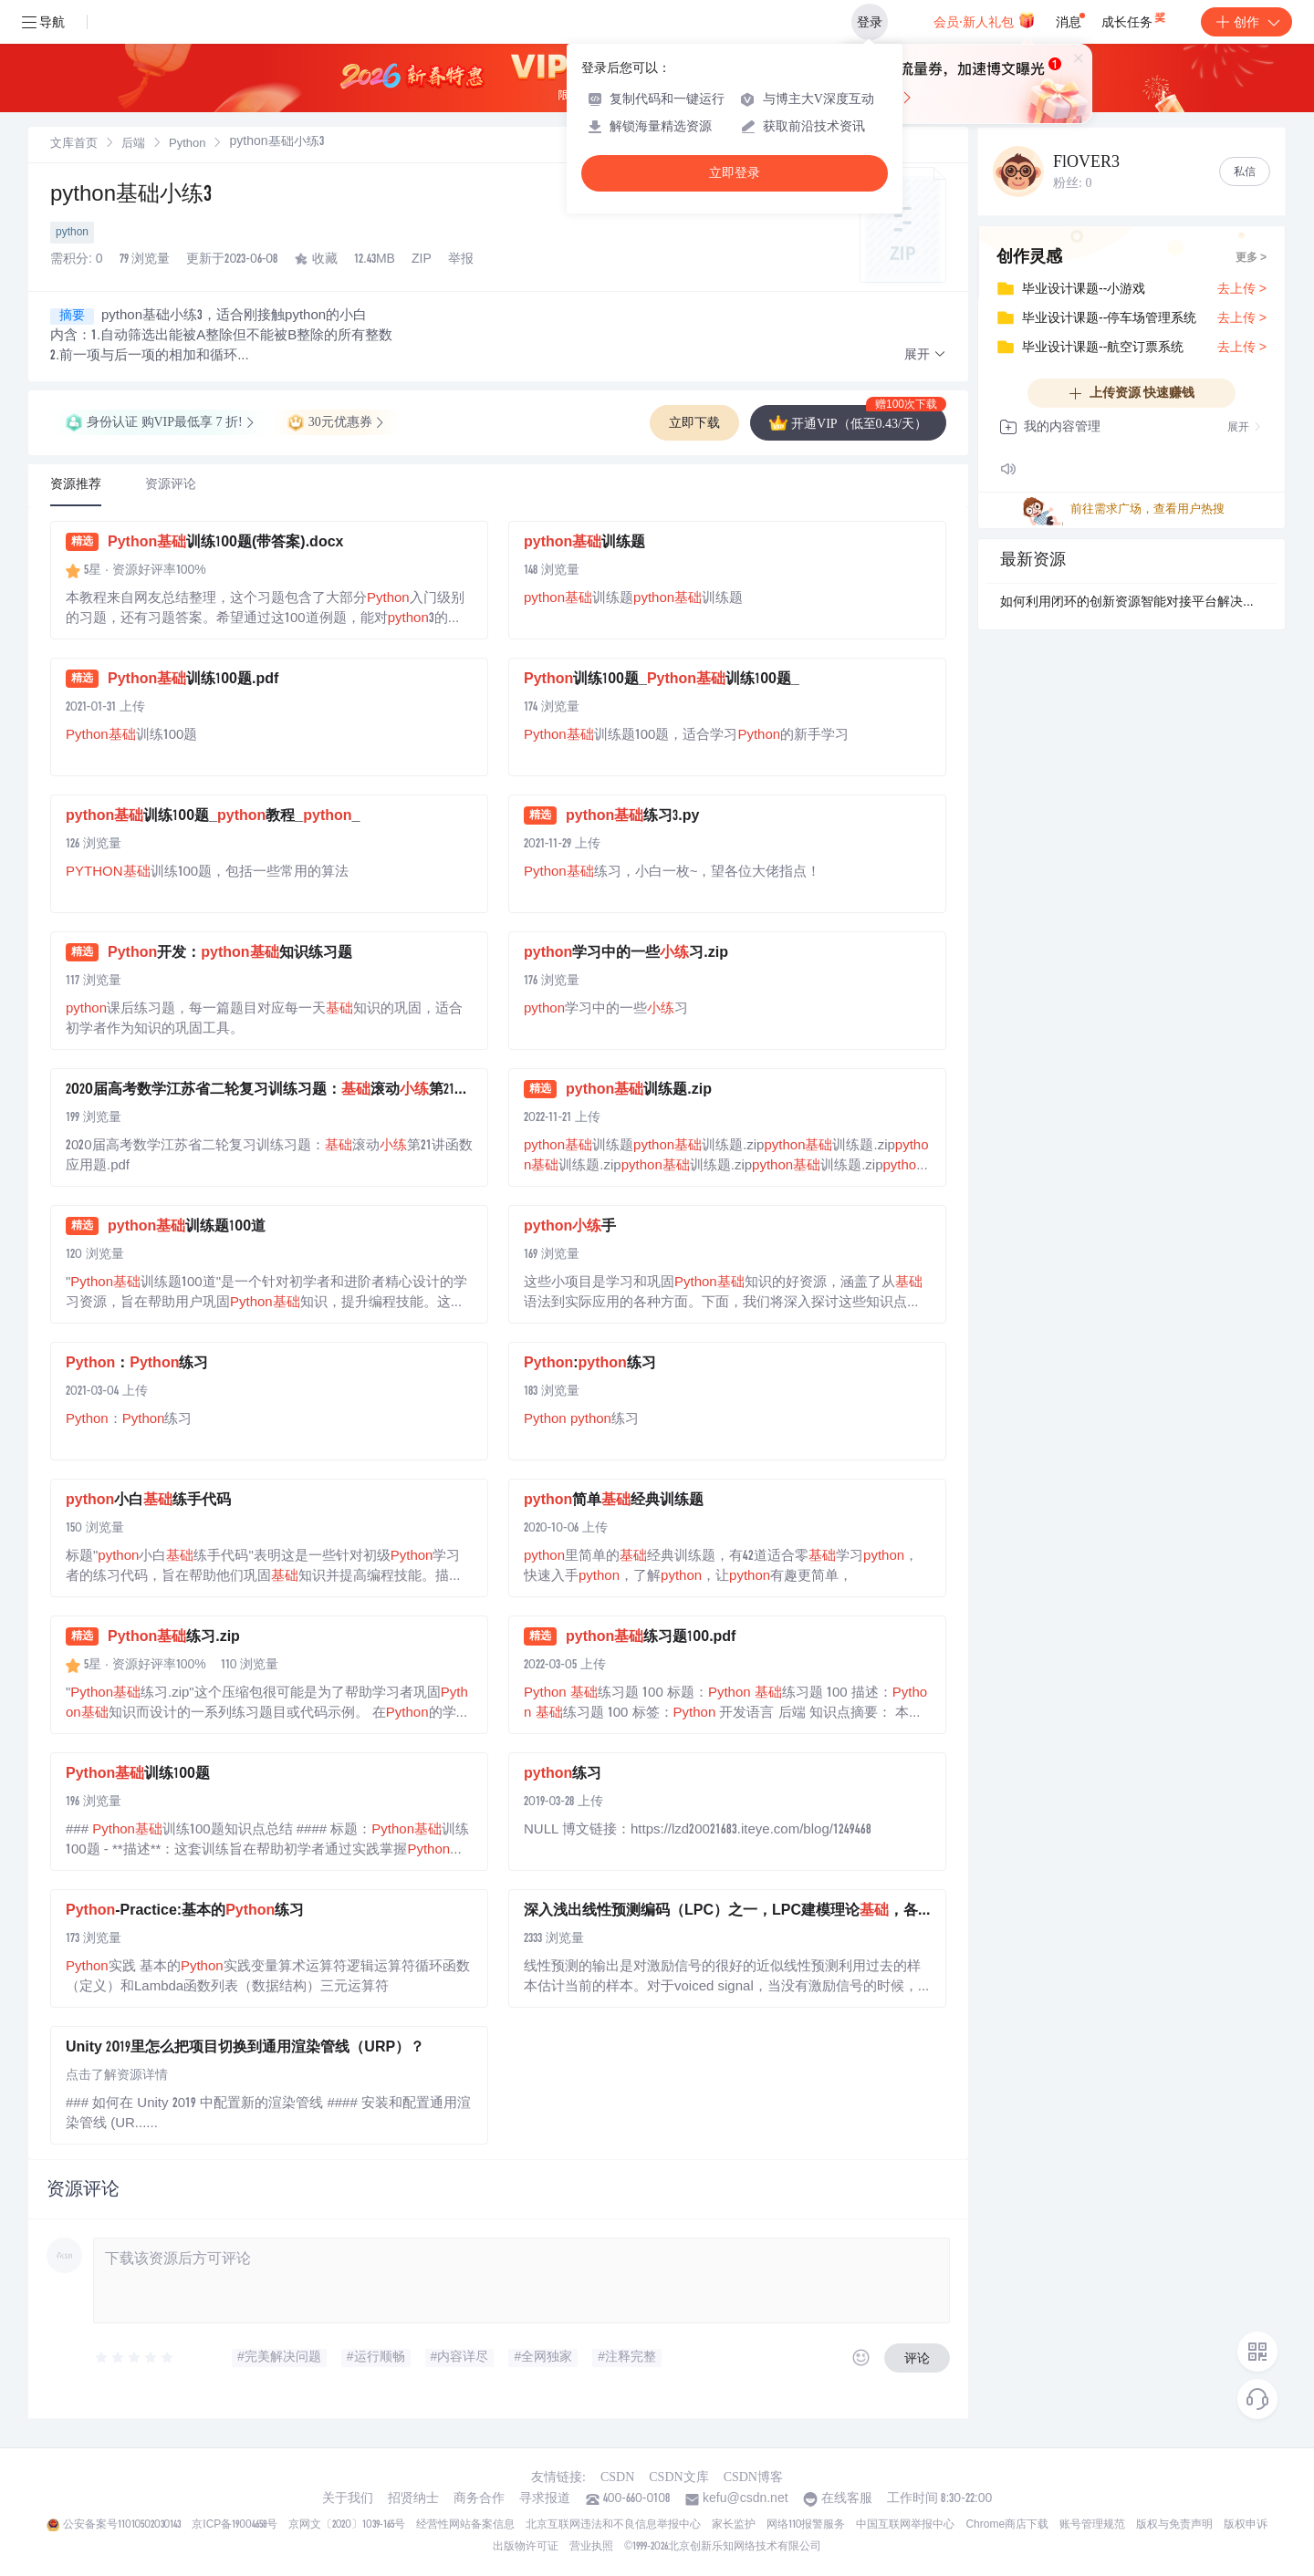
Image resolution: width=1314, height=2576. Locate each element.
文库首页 (74, 145)
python (72, 232)
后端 (133, 145)
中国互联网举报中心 (905, 2524)
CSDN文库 (678, 2477)
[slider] (135, 2358)
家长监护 (734, 2524)
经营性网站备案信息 (465, 2524)
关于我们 (347, 2499)
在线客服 (846, 2499)
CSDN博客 (753, 2477)
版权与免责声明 (1174, 2524)
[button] (925, 355)
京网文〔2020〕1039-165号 (346, 2524)
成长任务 (1134, 18)
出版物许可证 (525, 2546)
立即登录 (734, 173)
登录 (869, 22)
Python (187, 145)
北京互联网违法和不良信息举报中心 (613, 2524)
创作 (1246, 22)
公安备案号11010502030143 (122, 2524)
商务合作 (479, 2499)
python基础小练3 (131, 196)
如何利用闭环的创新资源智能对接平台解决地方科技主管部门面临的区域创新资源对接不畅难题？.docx (1131, 603)
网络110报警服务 (806, 2524)
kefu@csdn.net (745, 2499)
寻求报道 (544, 2499)
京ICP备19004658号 (234, 2524)
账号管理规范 (1092, 2524)
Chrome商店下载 (1006, 2524)
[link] (74, 144)
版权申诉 (1245, 2524)
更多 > (1251, 258)
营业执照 (591, 2546)
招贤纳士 (413, 2499)
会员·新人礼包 (984, 20)
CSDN (617, 2477)
